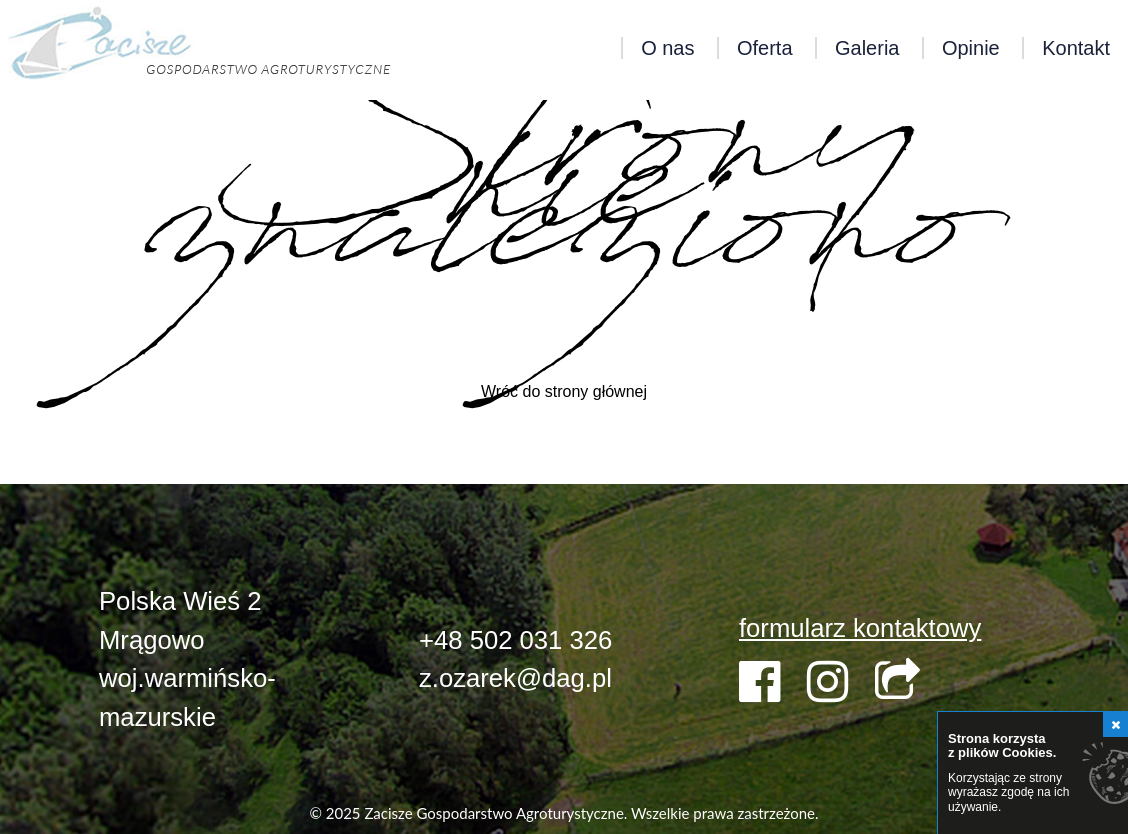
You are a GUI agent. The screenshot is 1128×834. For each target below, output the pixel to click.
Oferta (765, 48)
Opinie (971, 48)
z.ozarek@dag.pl (515, 678)
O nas (667, 48)
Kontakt (1076, 48)
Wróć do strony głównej (564, 391)
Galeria (867, 48)
